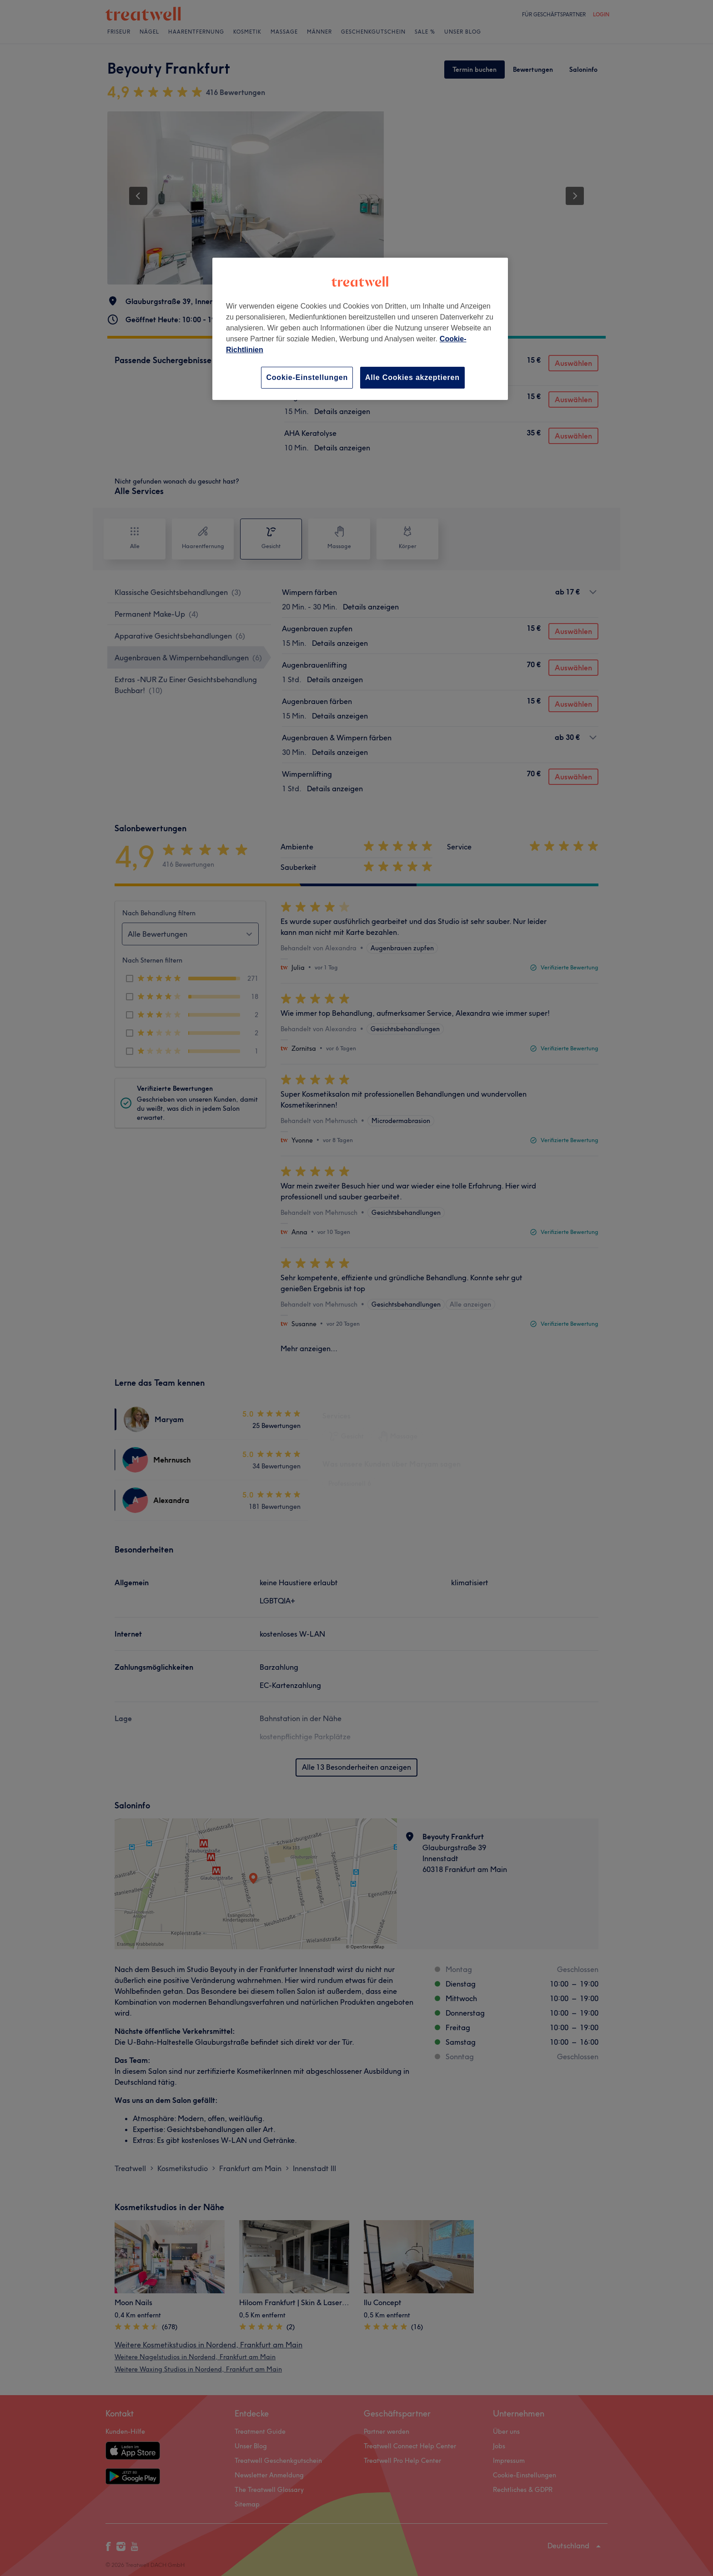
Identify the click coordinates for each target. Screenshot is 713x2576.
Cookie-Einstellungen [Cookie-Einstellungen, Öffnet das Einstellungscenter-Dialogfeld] (307, 377)
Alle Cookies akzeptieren (412, 377)
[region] (360, 329)
